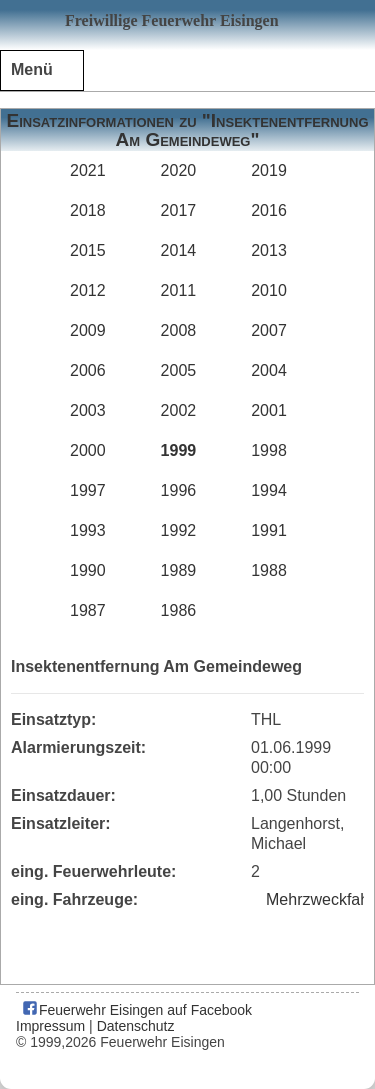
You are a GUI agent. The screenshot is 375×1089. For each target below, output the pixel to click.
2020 (179, 170)
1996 (179, 490)
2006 (88, 370)
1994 (269, 490)
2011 (179, 290)
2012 (88, 290)
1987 (88, 610)
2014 (179, 250)
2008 (179, 330)
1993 (88, 530)
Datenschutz (136, 1026)
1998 (269, 450)
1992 (179, 530)
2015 (88, 250)
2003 (88, 410)
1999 (179, 450)
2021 (88, 170)
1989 (179, 570)
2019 (269, 170)
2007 (269, 330)
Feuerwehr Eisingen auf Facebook (136, 1010)
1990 (88, 570)
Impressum (50, 1026)
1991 (269, 530)
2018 (88, 210)
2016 (269, 210)
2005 (179, 370)
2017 (179, 210)
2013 (269, 250)
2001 (269, 410)
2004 (269, 370)
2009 (88, 330)
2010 (269, 290)
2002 (179, 410)
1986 (179, 610)
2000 (88, 450)
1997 (88, 490)
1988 (269, 570)
